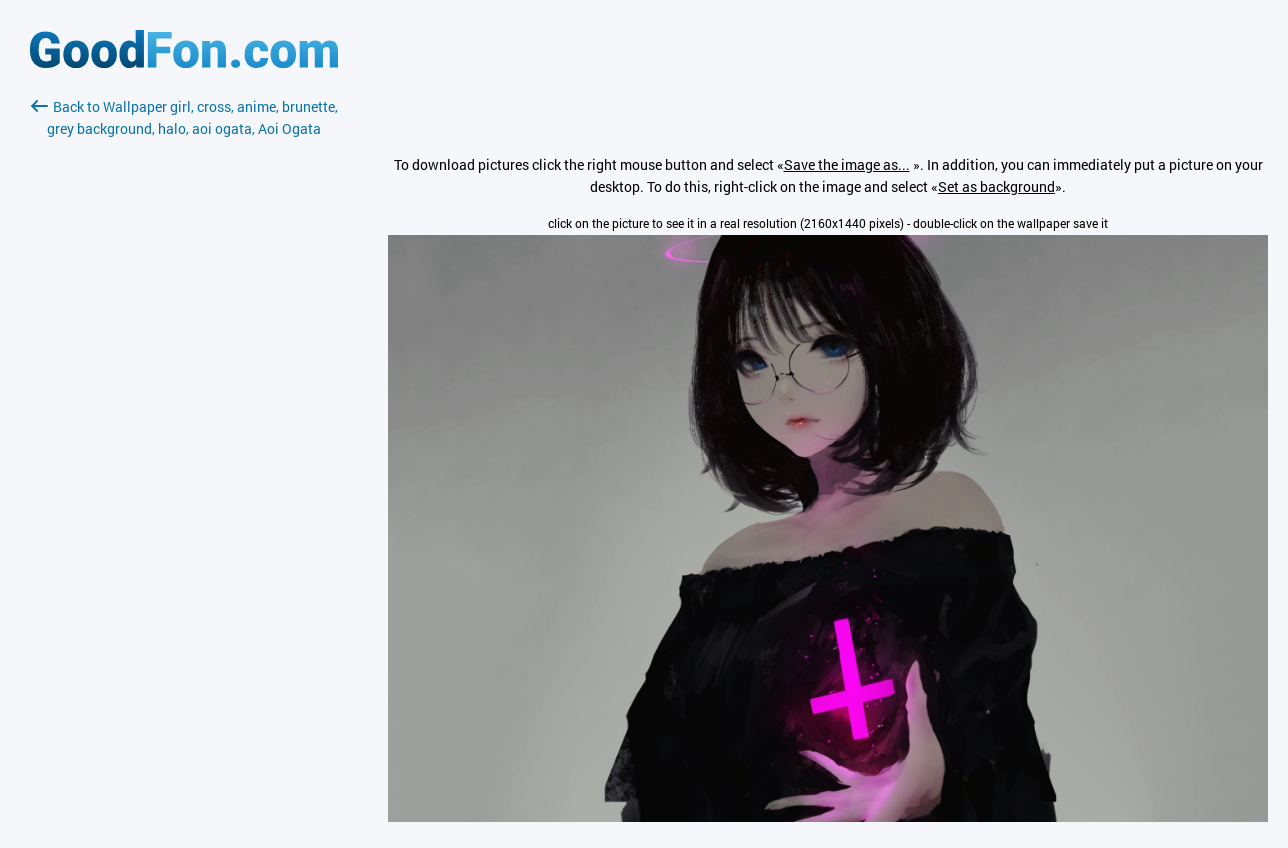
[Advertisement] (184, 377)
